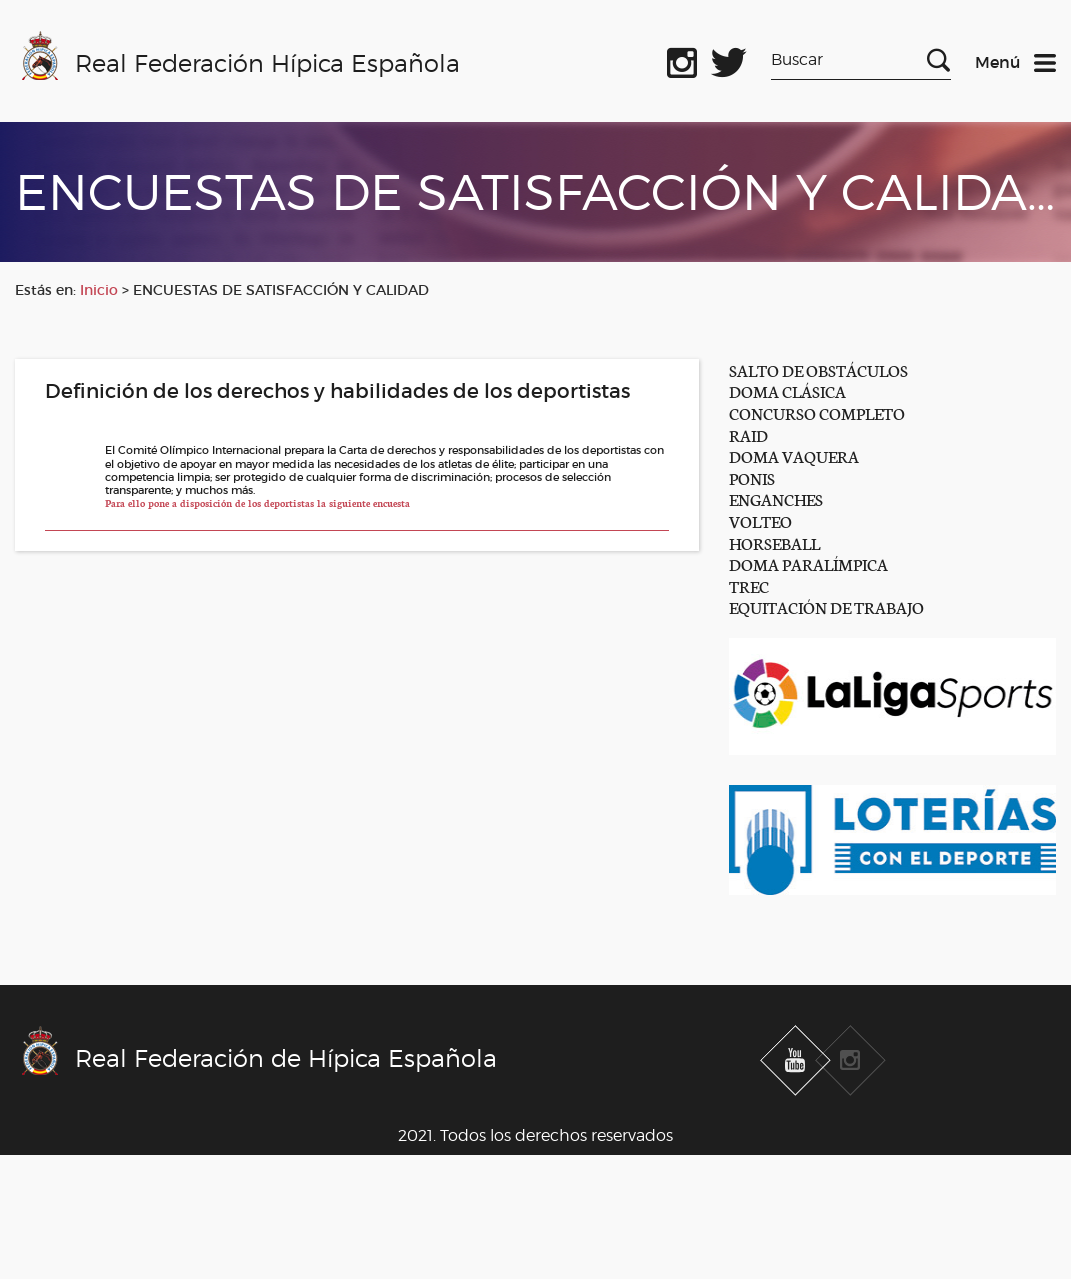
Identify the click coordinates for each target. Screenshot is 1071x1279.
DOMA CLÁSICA (787, 390)
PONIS (752, 477)
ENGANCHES (776, 498)
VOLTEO (760, 520)
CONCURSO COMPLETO (817, 412)
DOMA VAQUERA (794, 455)
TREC (749, 585)
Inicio (99, 290)
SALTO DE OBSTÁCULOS (818, 369)
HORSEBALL (774, 542)
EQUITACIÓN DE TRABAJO (826, 606)
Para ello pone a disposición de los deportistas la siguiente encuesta (257, 503)
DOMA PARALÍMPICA (808, 563)
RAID (748, 434)
